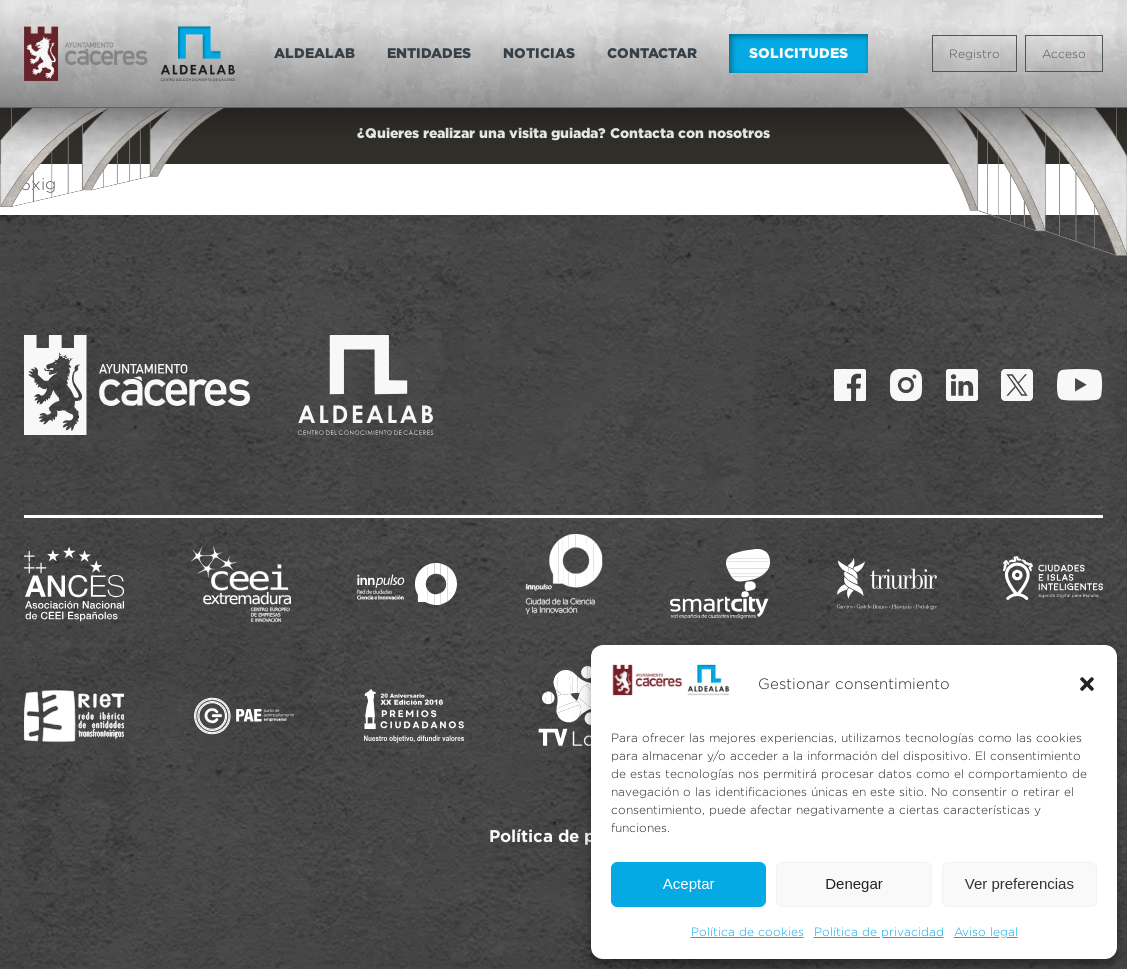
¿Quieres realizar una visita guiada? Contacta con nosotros (563, 132)
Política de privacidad (879, 931)
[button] (1087, 684)
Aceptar (689, 883)
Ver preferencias (1019, 883)
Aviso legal (986, 931)
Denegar (854, 883)
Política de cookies (747, 931)
